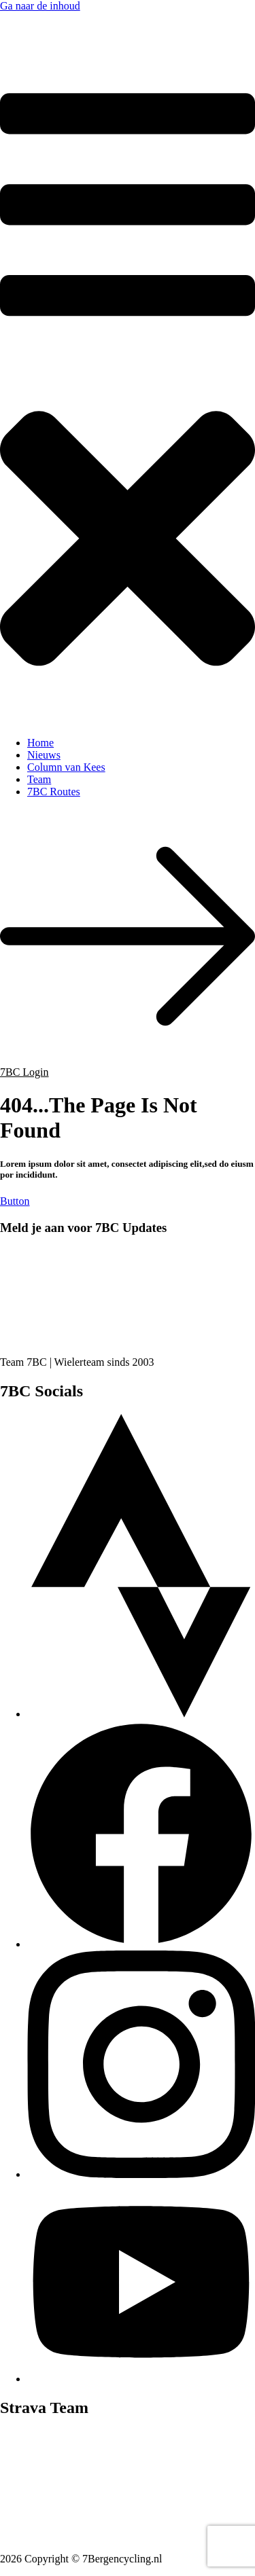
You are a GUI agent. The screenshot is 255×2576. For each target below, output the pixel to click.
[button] (127, 392)
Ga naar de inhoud (40, 6)
